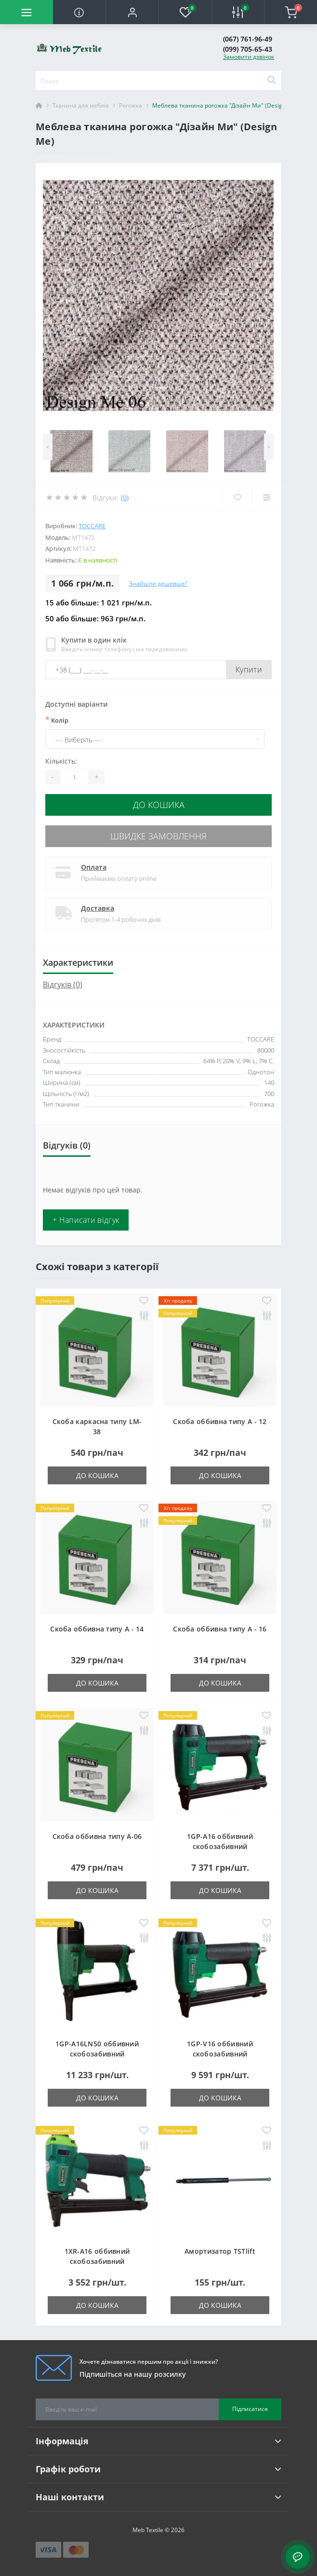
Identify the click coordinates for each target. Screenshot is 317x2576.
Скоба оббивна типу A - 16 (220, 1628)
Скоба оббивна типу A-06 (97, 1836)
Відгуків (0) (62, 984)
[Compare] (266, 497)
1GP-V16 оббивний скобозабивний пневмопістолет (220, 2054)
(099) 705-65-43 (247, 49)
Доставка (97, 908)
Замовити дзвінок (248, 57)
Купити (249, 669)
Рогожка (130, 105)
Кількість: (61, 761)
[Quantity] (74, 777)
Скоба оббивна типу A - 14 (97, 1628)
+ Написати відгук (86, 1220)
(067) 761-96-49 (247, 38)
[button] (132, 12)
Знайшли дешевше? (158, 583)
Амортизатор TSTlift (220, 2251)
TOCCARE (92, 525)
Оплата (93, 867)
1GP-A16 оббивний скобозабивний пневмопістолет (220, 1846)
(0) (125, 497)
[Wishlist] (237, 497)
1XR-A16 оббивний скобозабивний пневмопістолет (97, 2261)
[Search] (271, 80)
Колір (56, 719)
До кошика (159, 804)
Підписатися (250, 2409)
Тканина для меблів (81, 105)
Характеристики (78, 962)
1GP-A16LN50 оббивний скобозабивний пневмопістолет (97, 2054)
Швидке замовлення (158, 836)
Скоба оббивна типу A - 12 (220, 1421)
